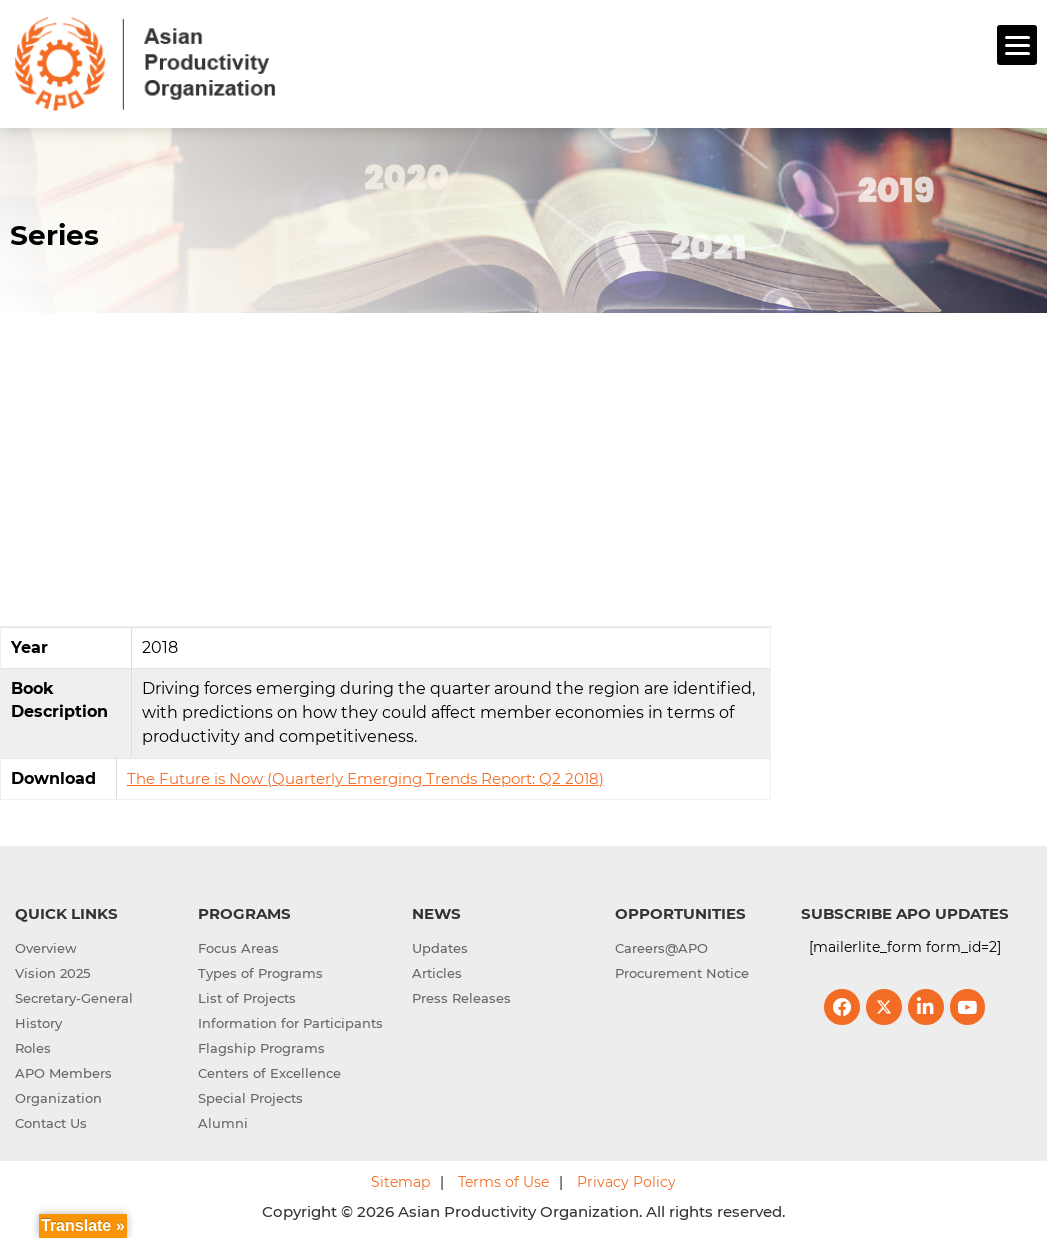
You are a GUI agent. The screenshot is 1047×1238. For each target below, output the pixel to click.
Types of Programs (260, 970)
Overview (46, 945)
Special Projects (250, 1095)
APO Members (63, 1070)
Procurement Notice (682, 970)
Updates (440, 945)
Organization (58, 1095)
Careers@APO (661, 945)
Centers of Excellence (269, 1070)
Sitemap (400, 1179)
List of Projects (247, 995)
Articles (437, 970)
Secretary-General (74, 995)
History (38, 1020)
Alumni (223, 1120)
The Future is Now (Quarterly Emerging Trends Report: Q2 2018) (365, 775)
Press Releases (461, 995)
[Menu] (1017, 45)
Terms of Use (503, 1179)
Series (54, 232)
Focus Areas (238, 945)
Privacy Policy (626, 1179)
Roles (33, 1045)
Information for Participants (290, 1020)
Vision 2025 (52, 970)
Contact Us (51, 1120)
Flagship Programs (261, 1045)
